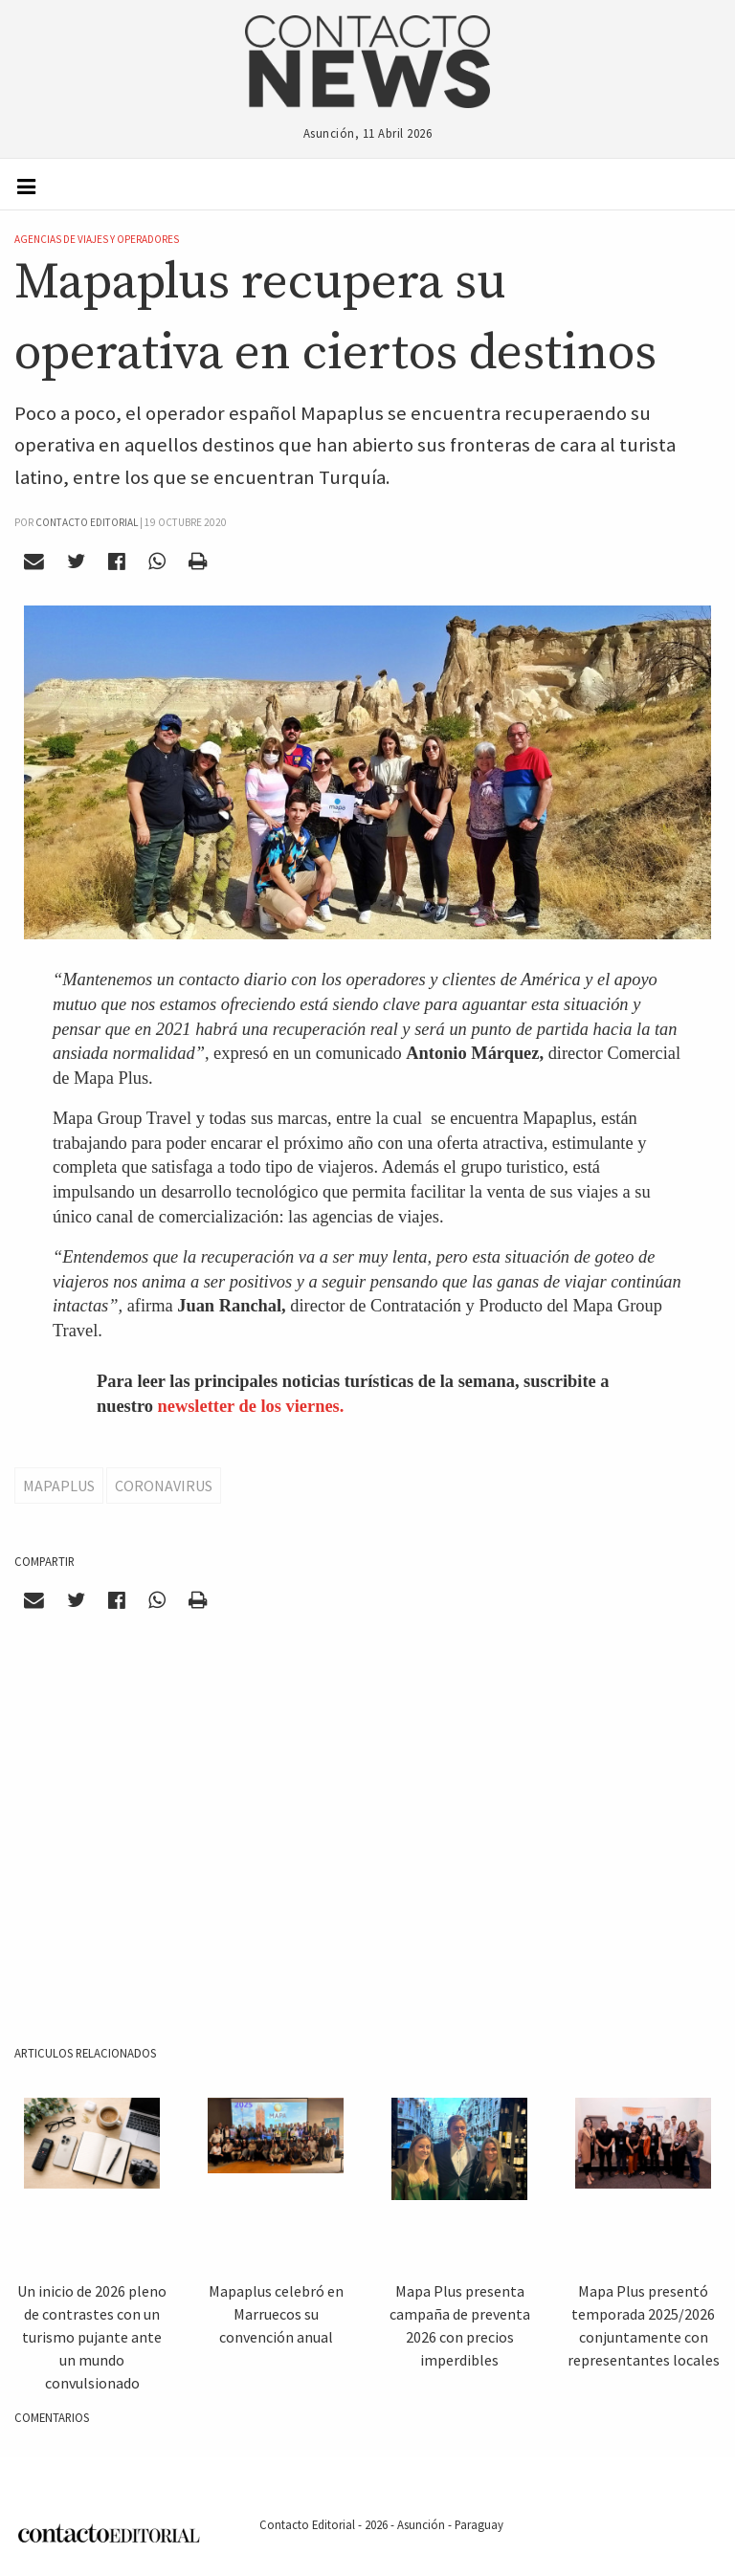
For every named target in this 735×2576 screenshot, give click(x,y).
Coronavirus (163, 1485)
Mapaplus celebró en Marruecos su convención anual (276, 2313)
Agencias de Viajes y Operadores (96, 239)
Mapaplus (59, 1485)
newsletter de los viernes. (251, 1406)
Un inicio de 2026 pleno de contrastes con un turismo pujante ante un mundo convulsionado (92, 2336)
